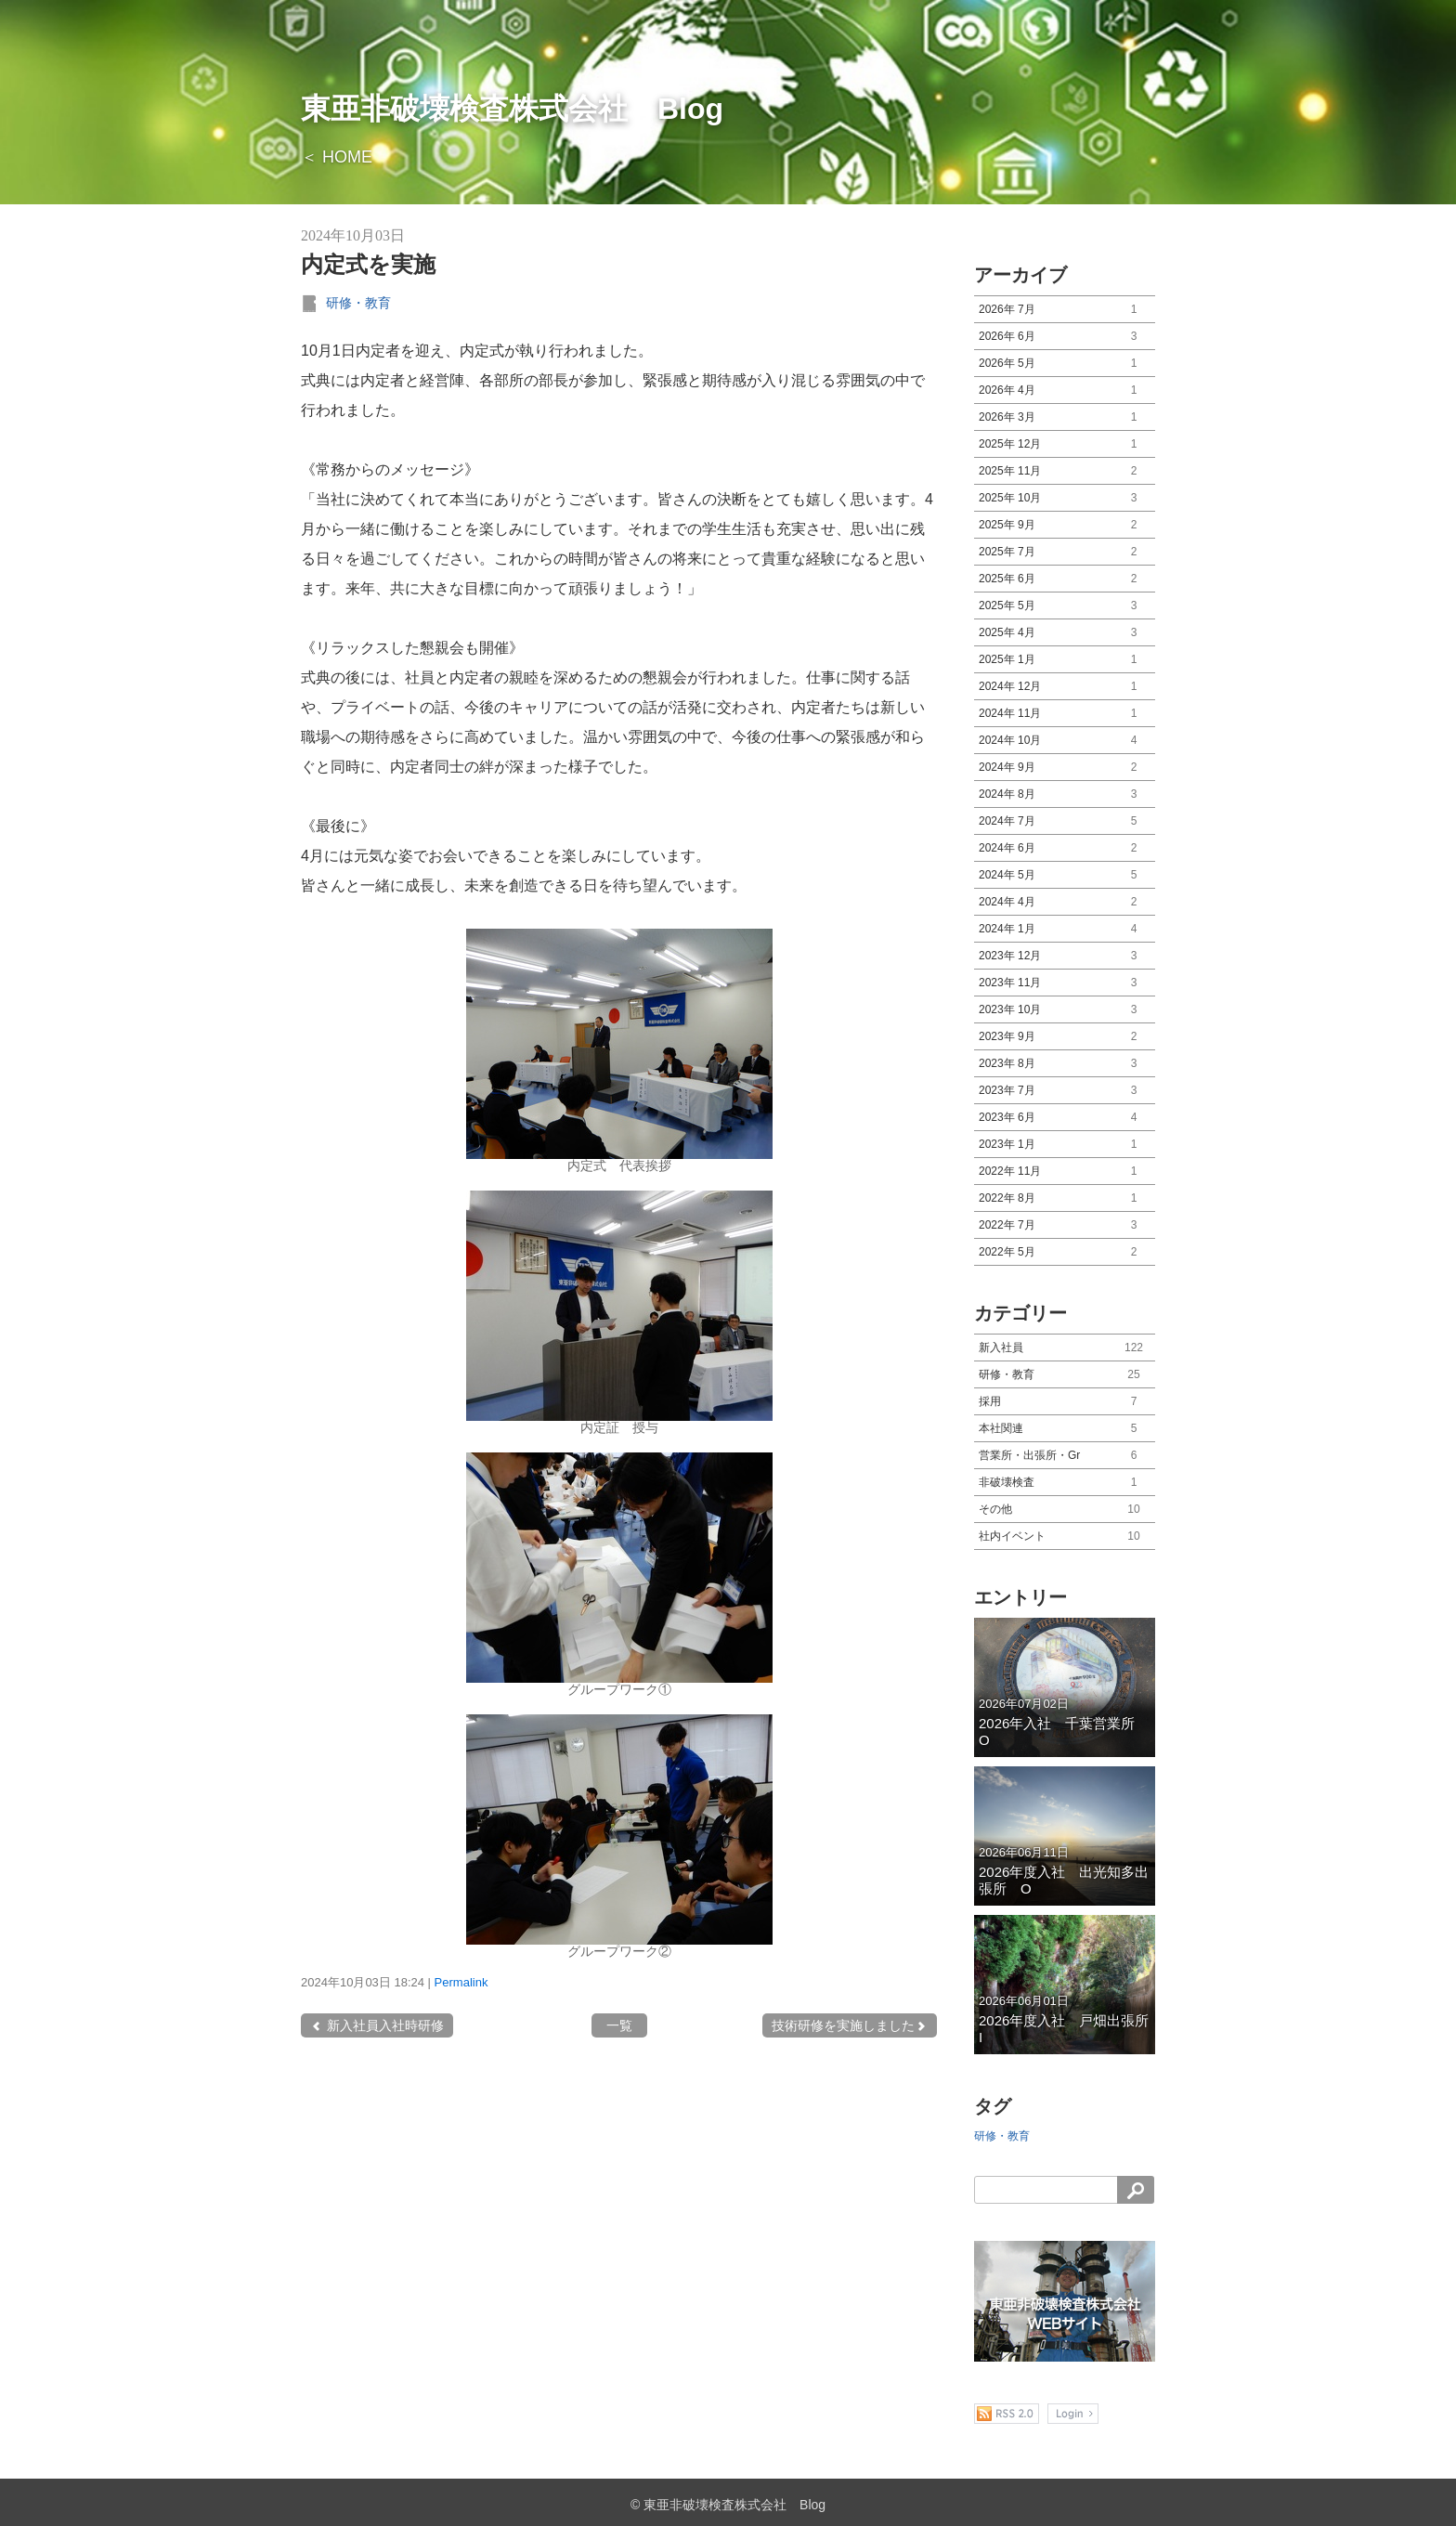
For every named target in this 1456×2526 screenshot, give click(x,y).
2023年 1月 (1064, 1144)
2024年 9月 (1064, 767)
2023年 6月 (1064, 1117)
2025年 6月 (1064, 579)
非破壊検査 (1064, 1482)
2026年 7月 (1064, 309)
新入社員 (1064, 1348)
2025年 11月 (1064, 471)
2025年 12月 (1064, 444)
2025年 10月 (1064, 498)
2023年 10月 (1064, 1010)
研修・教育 (358, 302)
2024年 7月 (1064, 821)
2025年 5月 (1064, 606)
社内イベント (1064, 1536)
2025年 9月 (1064, 525)
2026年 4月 (1064, 390)
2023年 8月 (1064, 1063)
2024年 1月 (1064, 929)
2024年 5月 (1064, 875)
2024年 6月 (1064, 848)
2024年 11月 (1064, 713)
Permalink (461, 1982)
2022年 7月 (1064, 1225)
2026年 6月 (1064, 336)
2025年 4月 (1064, 633)
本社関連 (1064, 1428)
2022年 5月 (1064, 1252)
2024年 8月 (1064, 794)
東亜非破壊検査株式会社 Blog (512, 108)
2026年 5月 (1064, 363)
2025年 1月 (1064, 659)
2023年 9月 (1064, 1036)
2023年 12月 (1064, 956)
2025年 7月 (1064, 552)
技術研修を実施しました (850, 2025)
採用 (1064, 1401)
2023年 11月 (1064, 983)
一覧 (619, 2025)
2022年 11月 (1064, 1171)
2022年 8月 (1064, 1198)
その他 (1064, 1509)
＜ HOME (336, 157)
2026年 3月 (1064, 417)
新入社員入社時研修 (377, 2025)
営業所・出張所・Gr (1064, 1455)
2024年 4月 (1064, 902)
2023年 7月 (1064, 1090)
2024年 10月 (1064, 740)
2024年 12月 (1064, 686)
